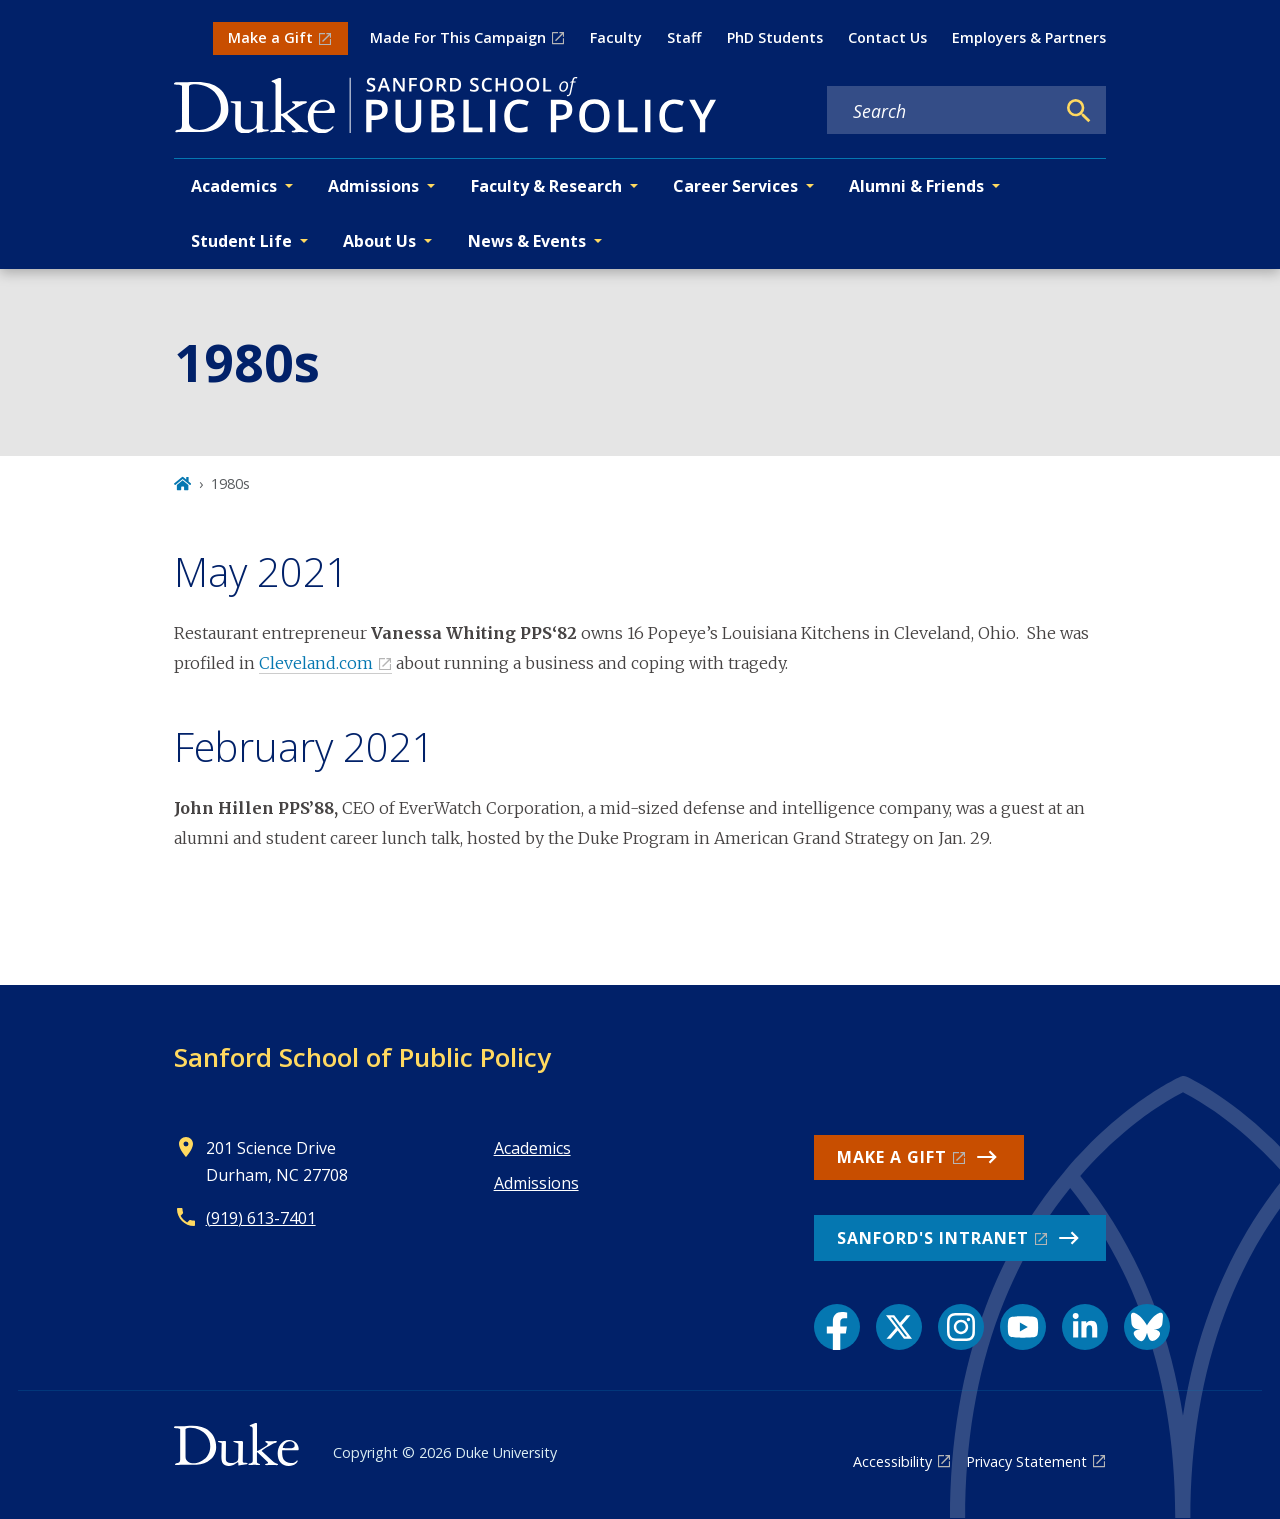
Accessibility (892, 1461)
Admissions (536, 1183)
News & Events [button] (527, 241)
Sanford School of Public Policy (362, 1057)
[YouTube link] (1023, 1327)
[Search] (1079, 111)
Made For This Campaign (458, 37)
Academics (532, 1148)
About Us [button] (379, 241)
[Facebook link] (837, 1327)
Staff (684, 37)
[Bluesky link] (1147, 1327)
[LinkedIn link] (1085, 1327)
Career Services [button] (735, 186)
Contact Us (887, 37)
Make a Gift (270, 37)
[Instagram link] (961, 1327)
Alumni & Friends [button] (916, 186)
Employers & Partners (1029, 37)
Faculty (616, 37)
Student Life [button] (241, 241)
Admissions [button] (373, 186)
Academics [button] (234, 186)
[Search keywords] (941, 111)
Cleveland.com (316, 663)
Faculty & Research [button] (546, 186)
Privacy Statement (1026, 1461)
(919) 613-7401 (261, 1218)
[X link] (899, 1327)
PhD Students (775, 37)
